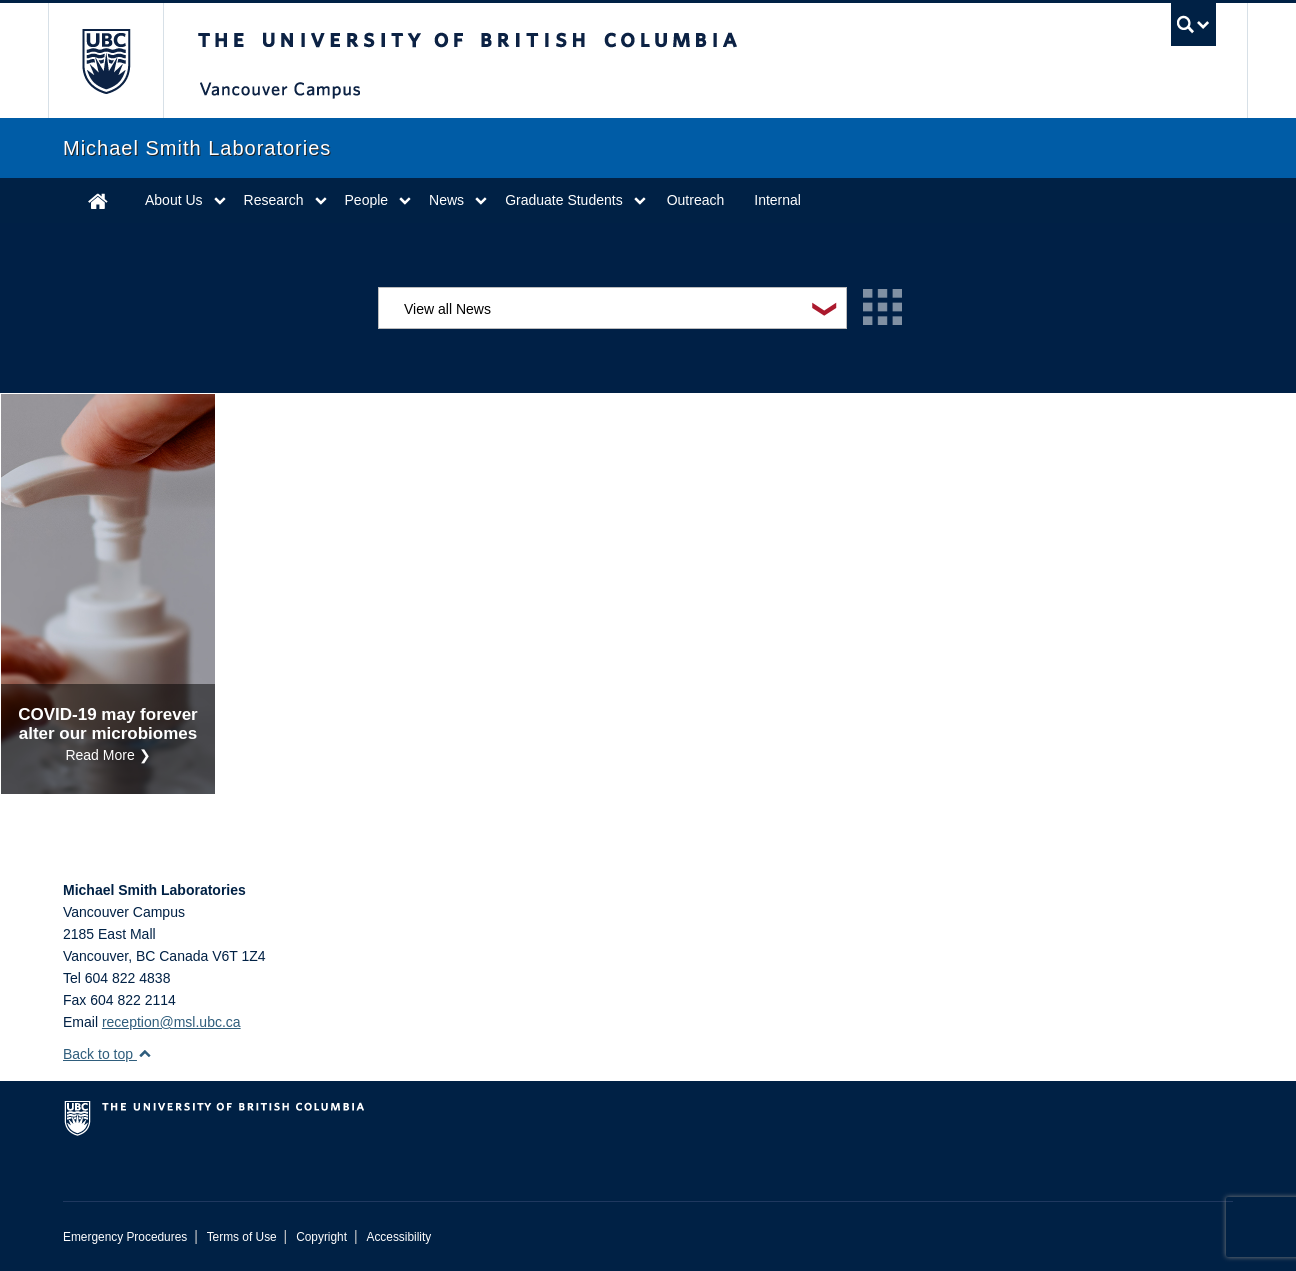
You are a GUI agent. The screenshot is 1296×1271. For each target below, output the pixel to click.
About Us (174, 200)
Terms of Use (242, 1237)
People (367, 200)
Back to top (107, 1054)
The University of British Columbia (105, 60)
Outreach (696, 200)
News (446, 200)
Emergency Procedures (125, 1237)
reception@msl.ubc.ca (171, 1022)
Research (274, 200)
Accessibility (398, 1237)
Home (98, 200)
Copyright (321, 1237)
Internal (777, 200)
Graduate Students (564, 200)
